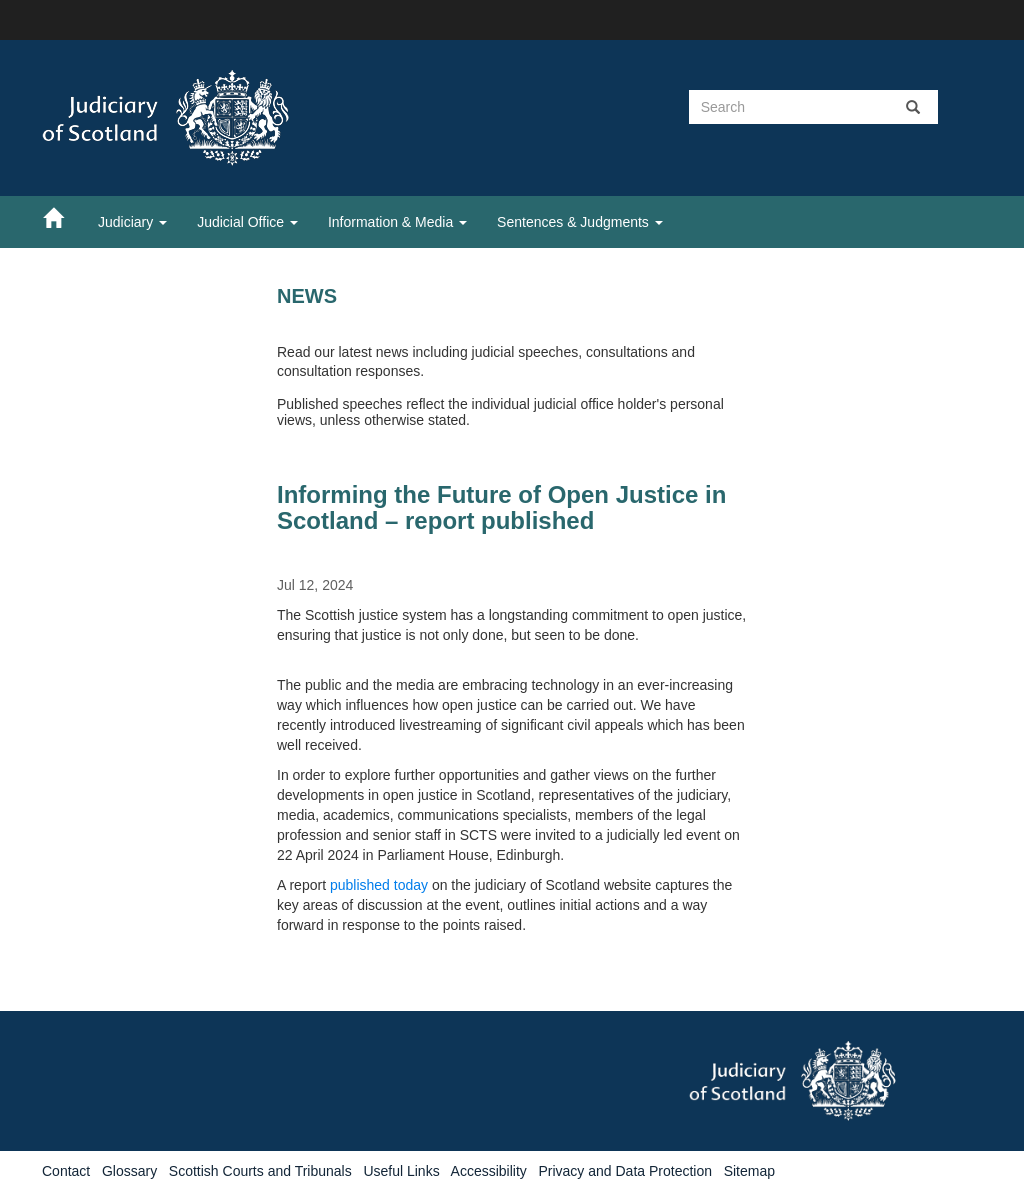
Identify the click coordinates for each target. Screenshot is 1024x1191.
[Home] (63, 217)
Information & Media (397, 222)
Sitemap (749, 1171)
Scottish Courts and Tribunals (260, 1171)
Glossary (129, 1171)
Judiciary (132, 222)
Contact (66, 1171)
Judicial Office (247, 222)
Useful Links (401, 1171)
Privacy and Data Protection (625, 1171)
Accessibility (489, 1171)
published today (381, 885)
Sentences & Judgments (580, 222)
